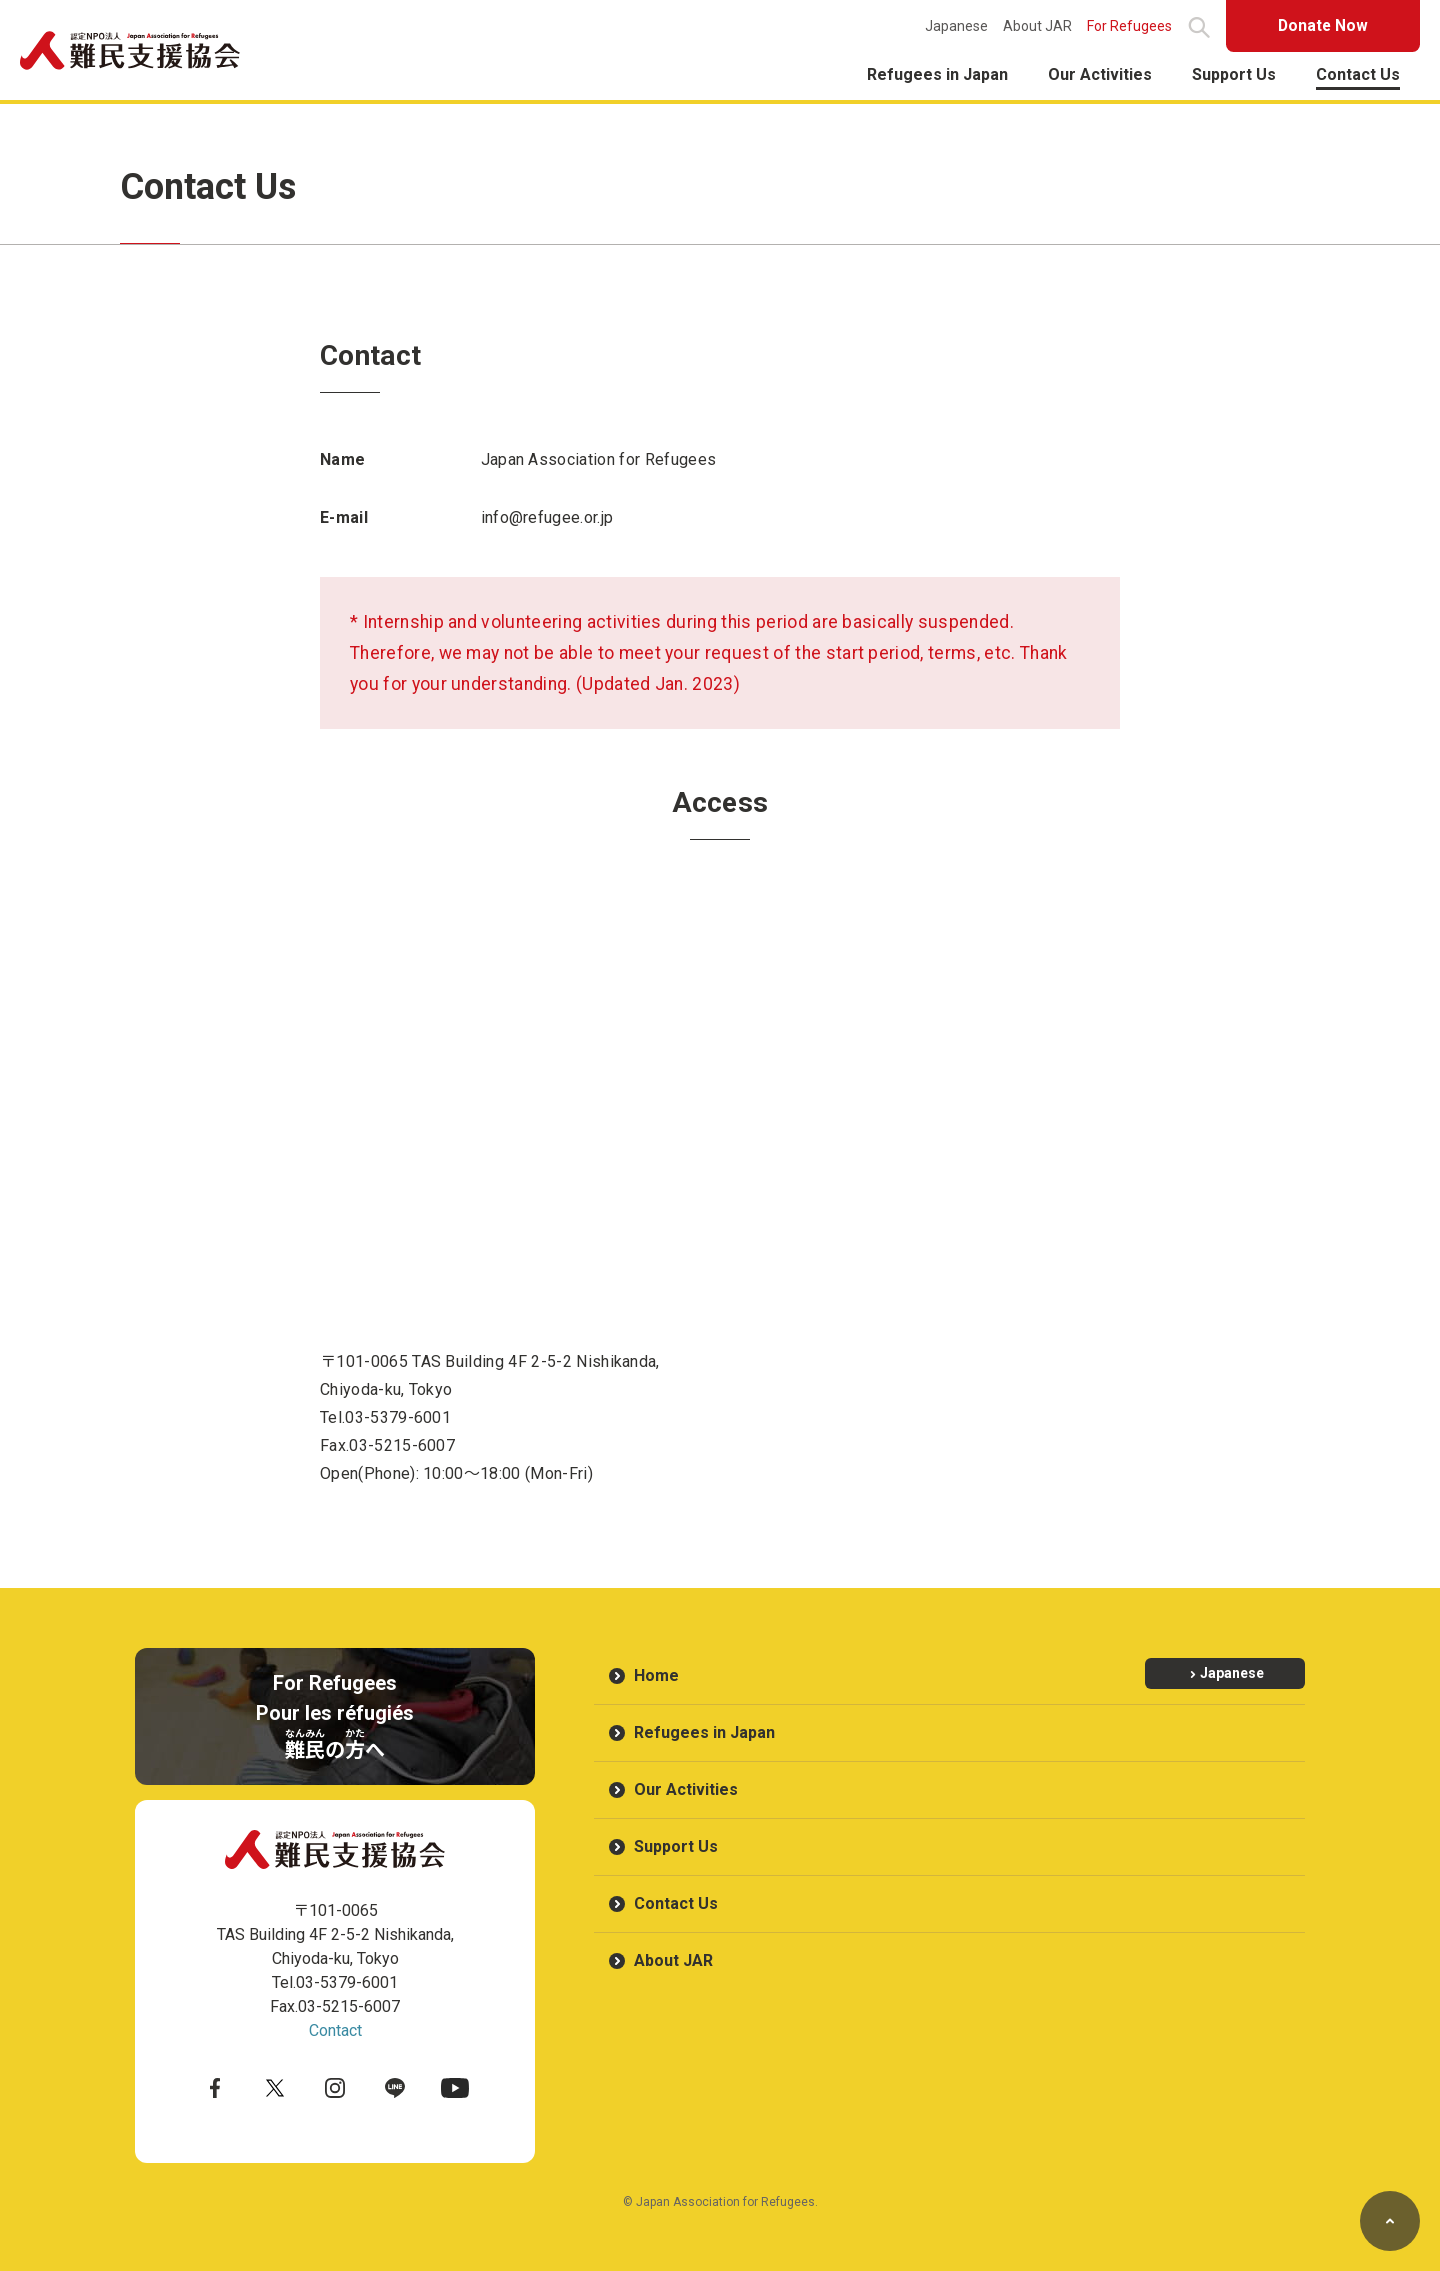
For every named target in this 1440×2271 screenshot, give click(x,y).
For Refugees (1123, 26)
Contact (335, 2030)
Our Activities (1100, 74)
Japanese (950, 26)
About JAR (1031, 26)
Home (656, 1675)
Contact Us (1358, 74)
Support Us (1234, 74)
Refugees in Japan (937, 74)
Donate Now (1320, 25)
